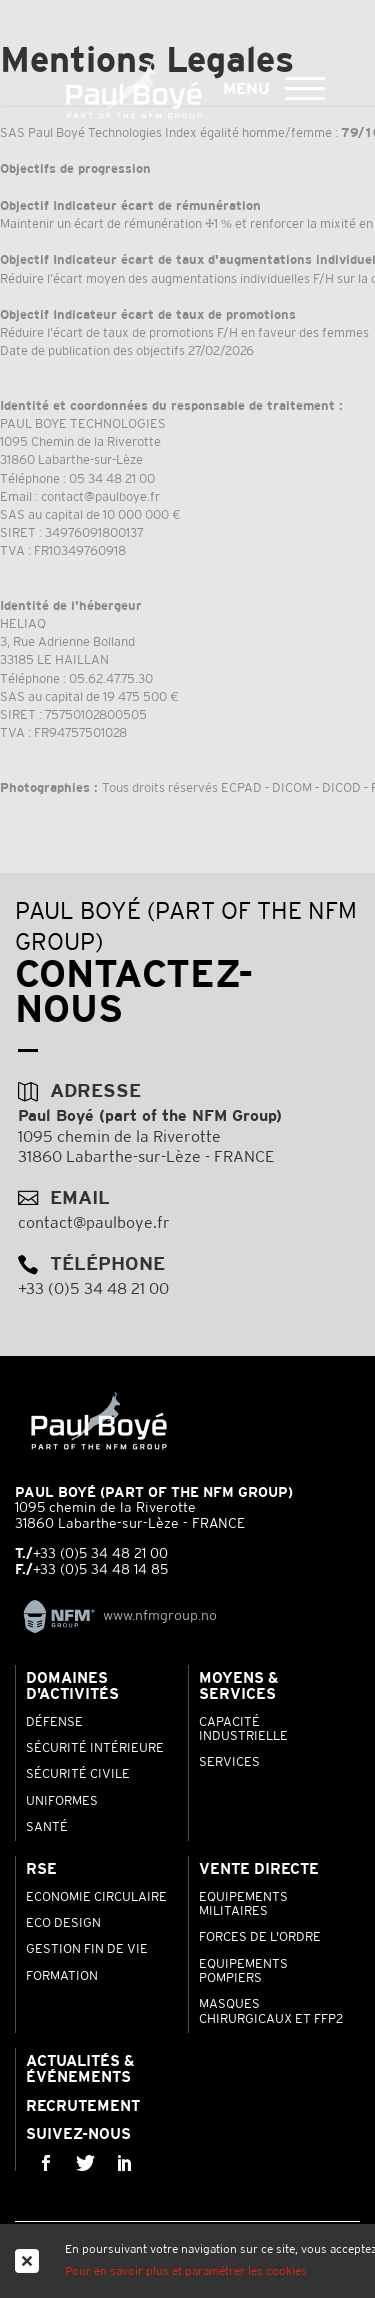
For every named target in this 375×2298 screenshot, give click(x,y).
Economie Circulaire (96, 1898)
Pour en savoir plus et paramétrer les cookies (186, 2271)
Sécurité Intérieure (95, 1749)
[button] (305, 86)
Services (229, 1763)
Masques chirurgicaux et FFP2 (271, 2012)
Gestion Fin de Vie (87, 1950)
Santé (47, 1828)
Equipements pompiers (243, 1972)
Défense (54, 1723)
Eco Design (63, 1924)
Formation (62, 1977)
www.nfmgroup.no (116, 1616)
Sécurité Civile (78, 1775)
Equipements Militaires (243, 1905)
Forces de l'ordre (260, 1938)
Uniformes (62, 1802)
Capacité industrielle (243, 1730)
